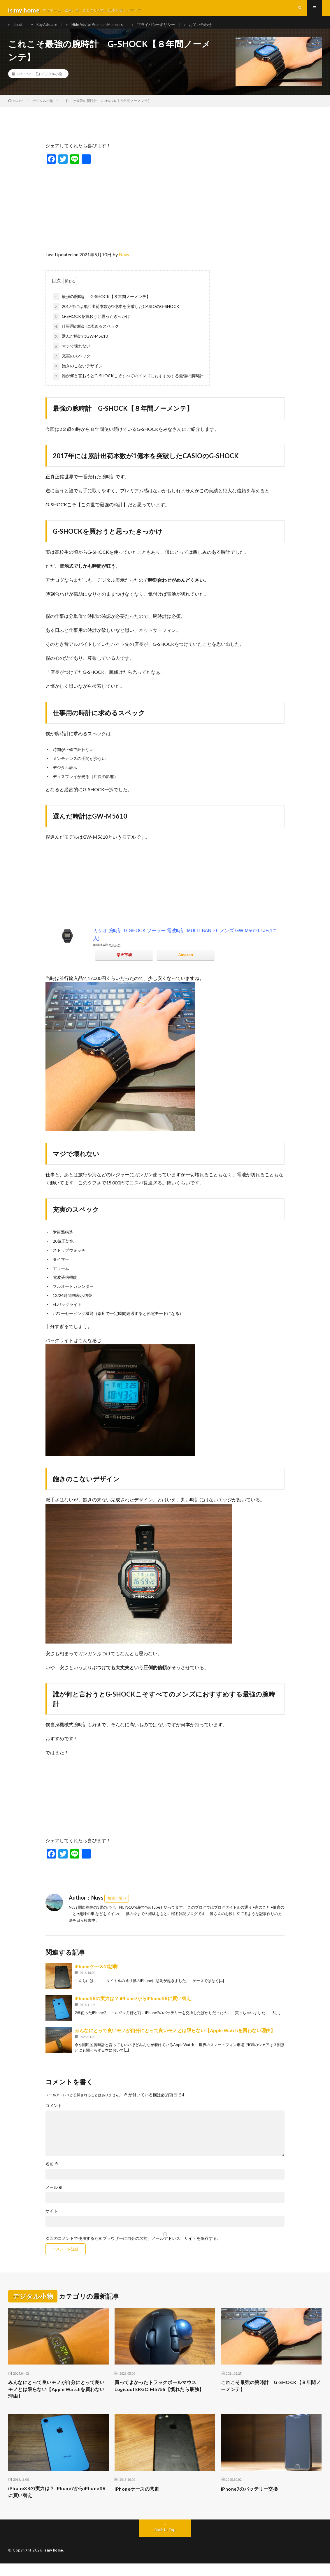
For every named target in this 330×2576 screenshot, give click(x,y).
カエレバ (114, 953)
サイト (51, 2220)
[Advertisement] (165, 215)
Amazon (185, 964)
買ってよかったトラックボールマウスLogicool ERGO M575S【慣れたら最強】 (164, 2395)
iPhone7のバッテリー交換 (253, 2500)
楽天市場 (124, 964)
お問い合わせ (219, 29)
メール (54, 2196)
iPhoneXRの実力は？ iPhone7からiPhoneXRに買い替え (133, 2007)
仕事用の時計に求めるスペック (86, 335)
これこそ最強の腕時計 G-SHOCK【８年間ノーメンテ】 (271, 2395)
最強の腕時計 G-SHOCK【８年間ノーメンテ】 (101, 305)
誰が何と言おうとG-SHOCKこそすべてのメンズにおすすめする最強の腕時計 (128, 385)
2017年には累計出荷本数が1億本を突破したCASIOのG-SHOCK (116, 315)
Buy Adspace (52, 29)
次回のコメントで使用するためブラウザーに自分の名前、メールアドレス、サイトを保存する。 (133, 2247)
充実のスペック (71, 365)
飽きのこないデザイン (78, 375)
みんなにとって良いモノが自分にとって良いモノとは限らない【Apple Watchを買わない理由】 (175, 2039)
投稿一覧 (115, 1907)
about (19, 29)
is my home (54, 2563)
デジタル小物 (51, 83)
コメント (53, 2114)
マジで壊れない (71, 355)
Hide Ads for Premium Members (107, 29)
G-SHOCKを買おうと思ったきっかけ (91, 325)
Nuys (124, 263)
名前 (52, 2173)
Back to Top (165, 2542)
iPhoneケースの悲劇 (96, 1975)
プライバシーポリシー (171, 29)
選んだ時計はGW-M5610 (80, 345)
